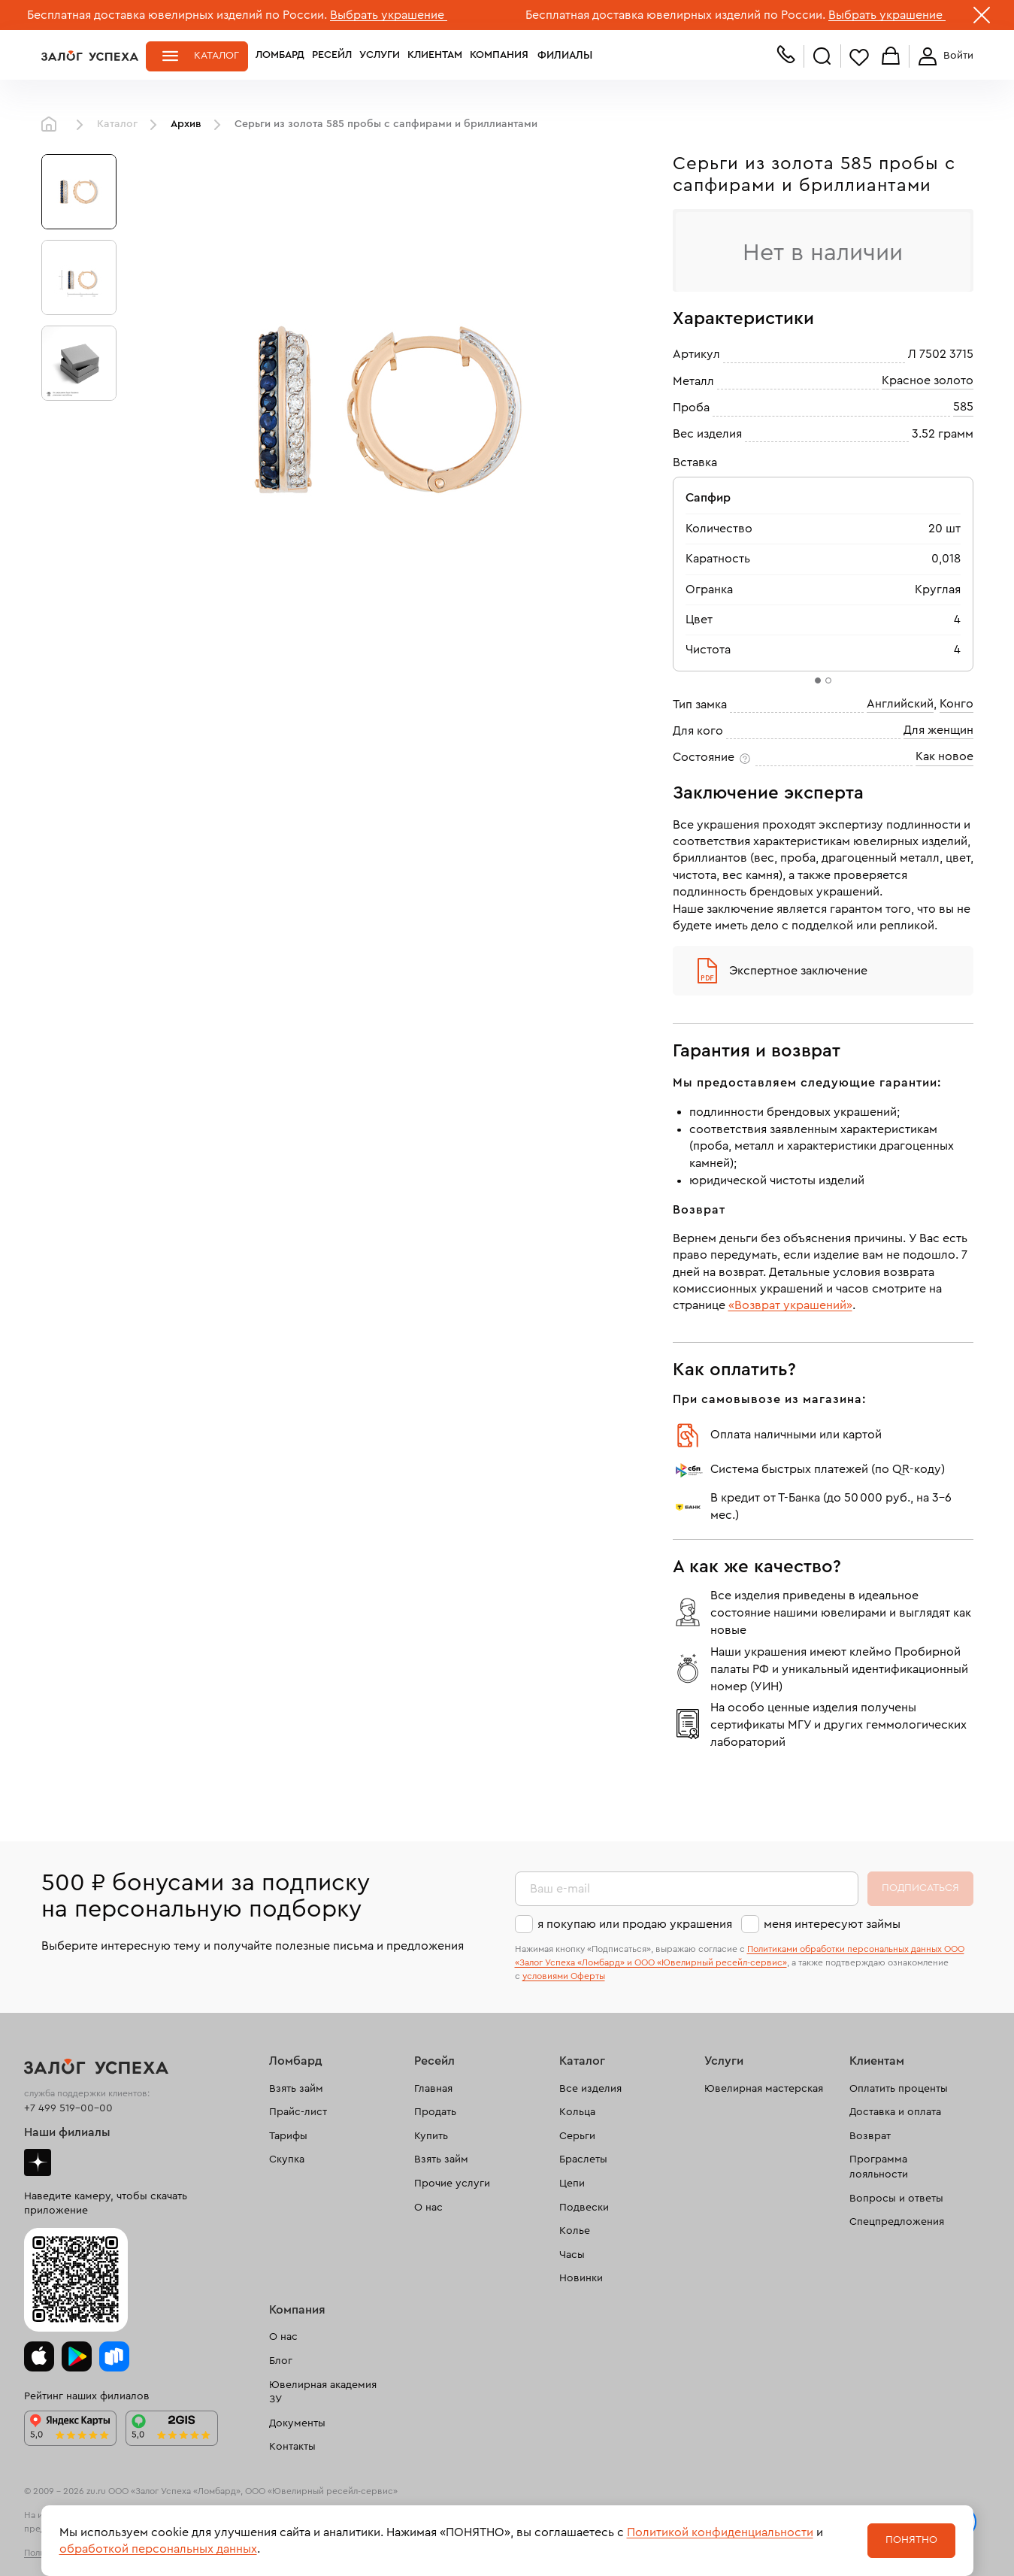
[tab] (818, 680)
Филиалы (562, 55)
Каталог (216, 55)
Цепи (572, 2183)
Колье (574, 2231)
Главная (52, 124)
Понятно (911, 2540)
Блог (280, 2361)
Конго (956, 704)
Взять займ (296, 2089)
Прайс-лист (298, 2112)
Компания (499, 55)
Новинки (581, 2278)
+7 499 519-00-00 (68, 2108)
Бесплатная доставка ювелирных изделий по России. (177, 15)
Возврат (870, 2136)
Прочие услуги (452, 2183)
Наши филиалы (67, 2132)
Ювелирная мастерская (763, 2089)
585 (963, 407)
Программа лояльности (878, 2167)
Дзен (37, 2162)
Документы (297, 2423)
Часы (572, 2255)
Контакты (292, 2446)
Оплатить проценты (898, 2089)
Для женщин (938, 730)
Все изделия (590, 2089)
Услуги (379, 55)
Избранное (859, 56)
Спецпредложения (896, 2222)
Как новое (944, 756)
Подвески (584, 2207)
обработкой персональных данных (158, 2549)
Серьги (577, 2136)
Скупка (286, 2159)
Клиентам (434, 55)
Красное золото (927, 380)
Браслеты (583, 2159)
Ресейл (332, 55)
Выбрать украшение (388, 15)
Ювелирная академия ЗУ (323, 2392)
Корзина (891, 56)
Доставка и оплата (895, 2112)
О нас (428, 2207)
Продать (435, 2112)
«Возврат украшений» (790, 1305)
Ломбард (280, 55)
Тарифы (288, 2136)
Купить (431, 2136)
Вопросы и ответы (896, 2198)
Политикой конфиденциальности (720, 2532)
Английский (900, 704)
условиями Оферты (563, 1975)
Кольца (577, 2112)
